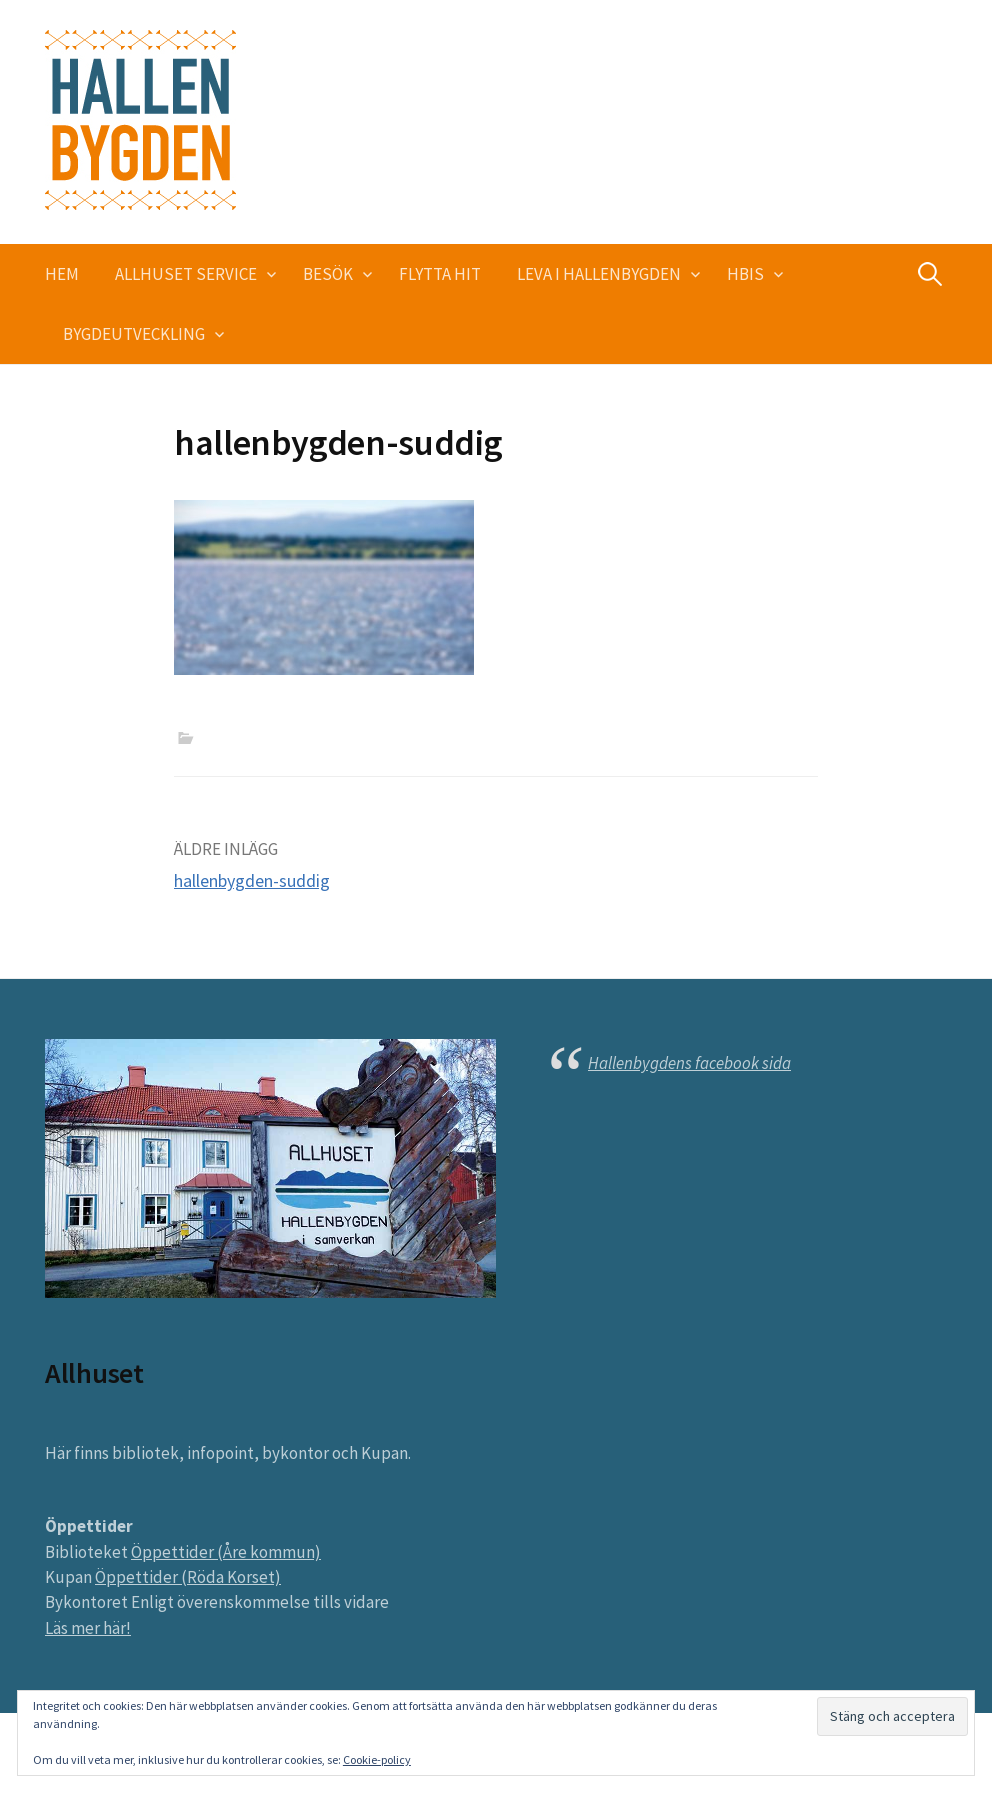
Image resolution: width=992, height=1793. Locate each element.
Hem (62, 274)
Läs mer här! (88, 1628)
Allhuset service (186, 274)
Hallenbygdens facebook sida (689, 1063)
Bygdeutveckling (134, 334)
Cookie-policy (377, 1759)
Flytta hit (440, 274)
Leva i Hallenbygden (599, 274)
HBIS (745, 274)
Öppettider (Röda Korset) (188, 1577)
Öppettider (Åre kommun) (226, 1552)
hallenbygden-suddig (252, 880)
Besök (328, 274)
